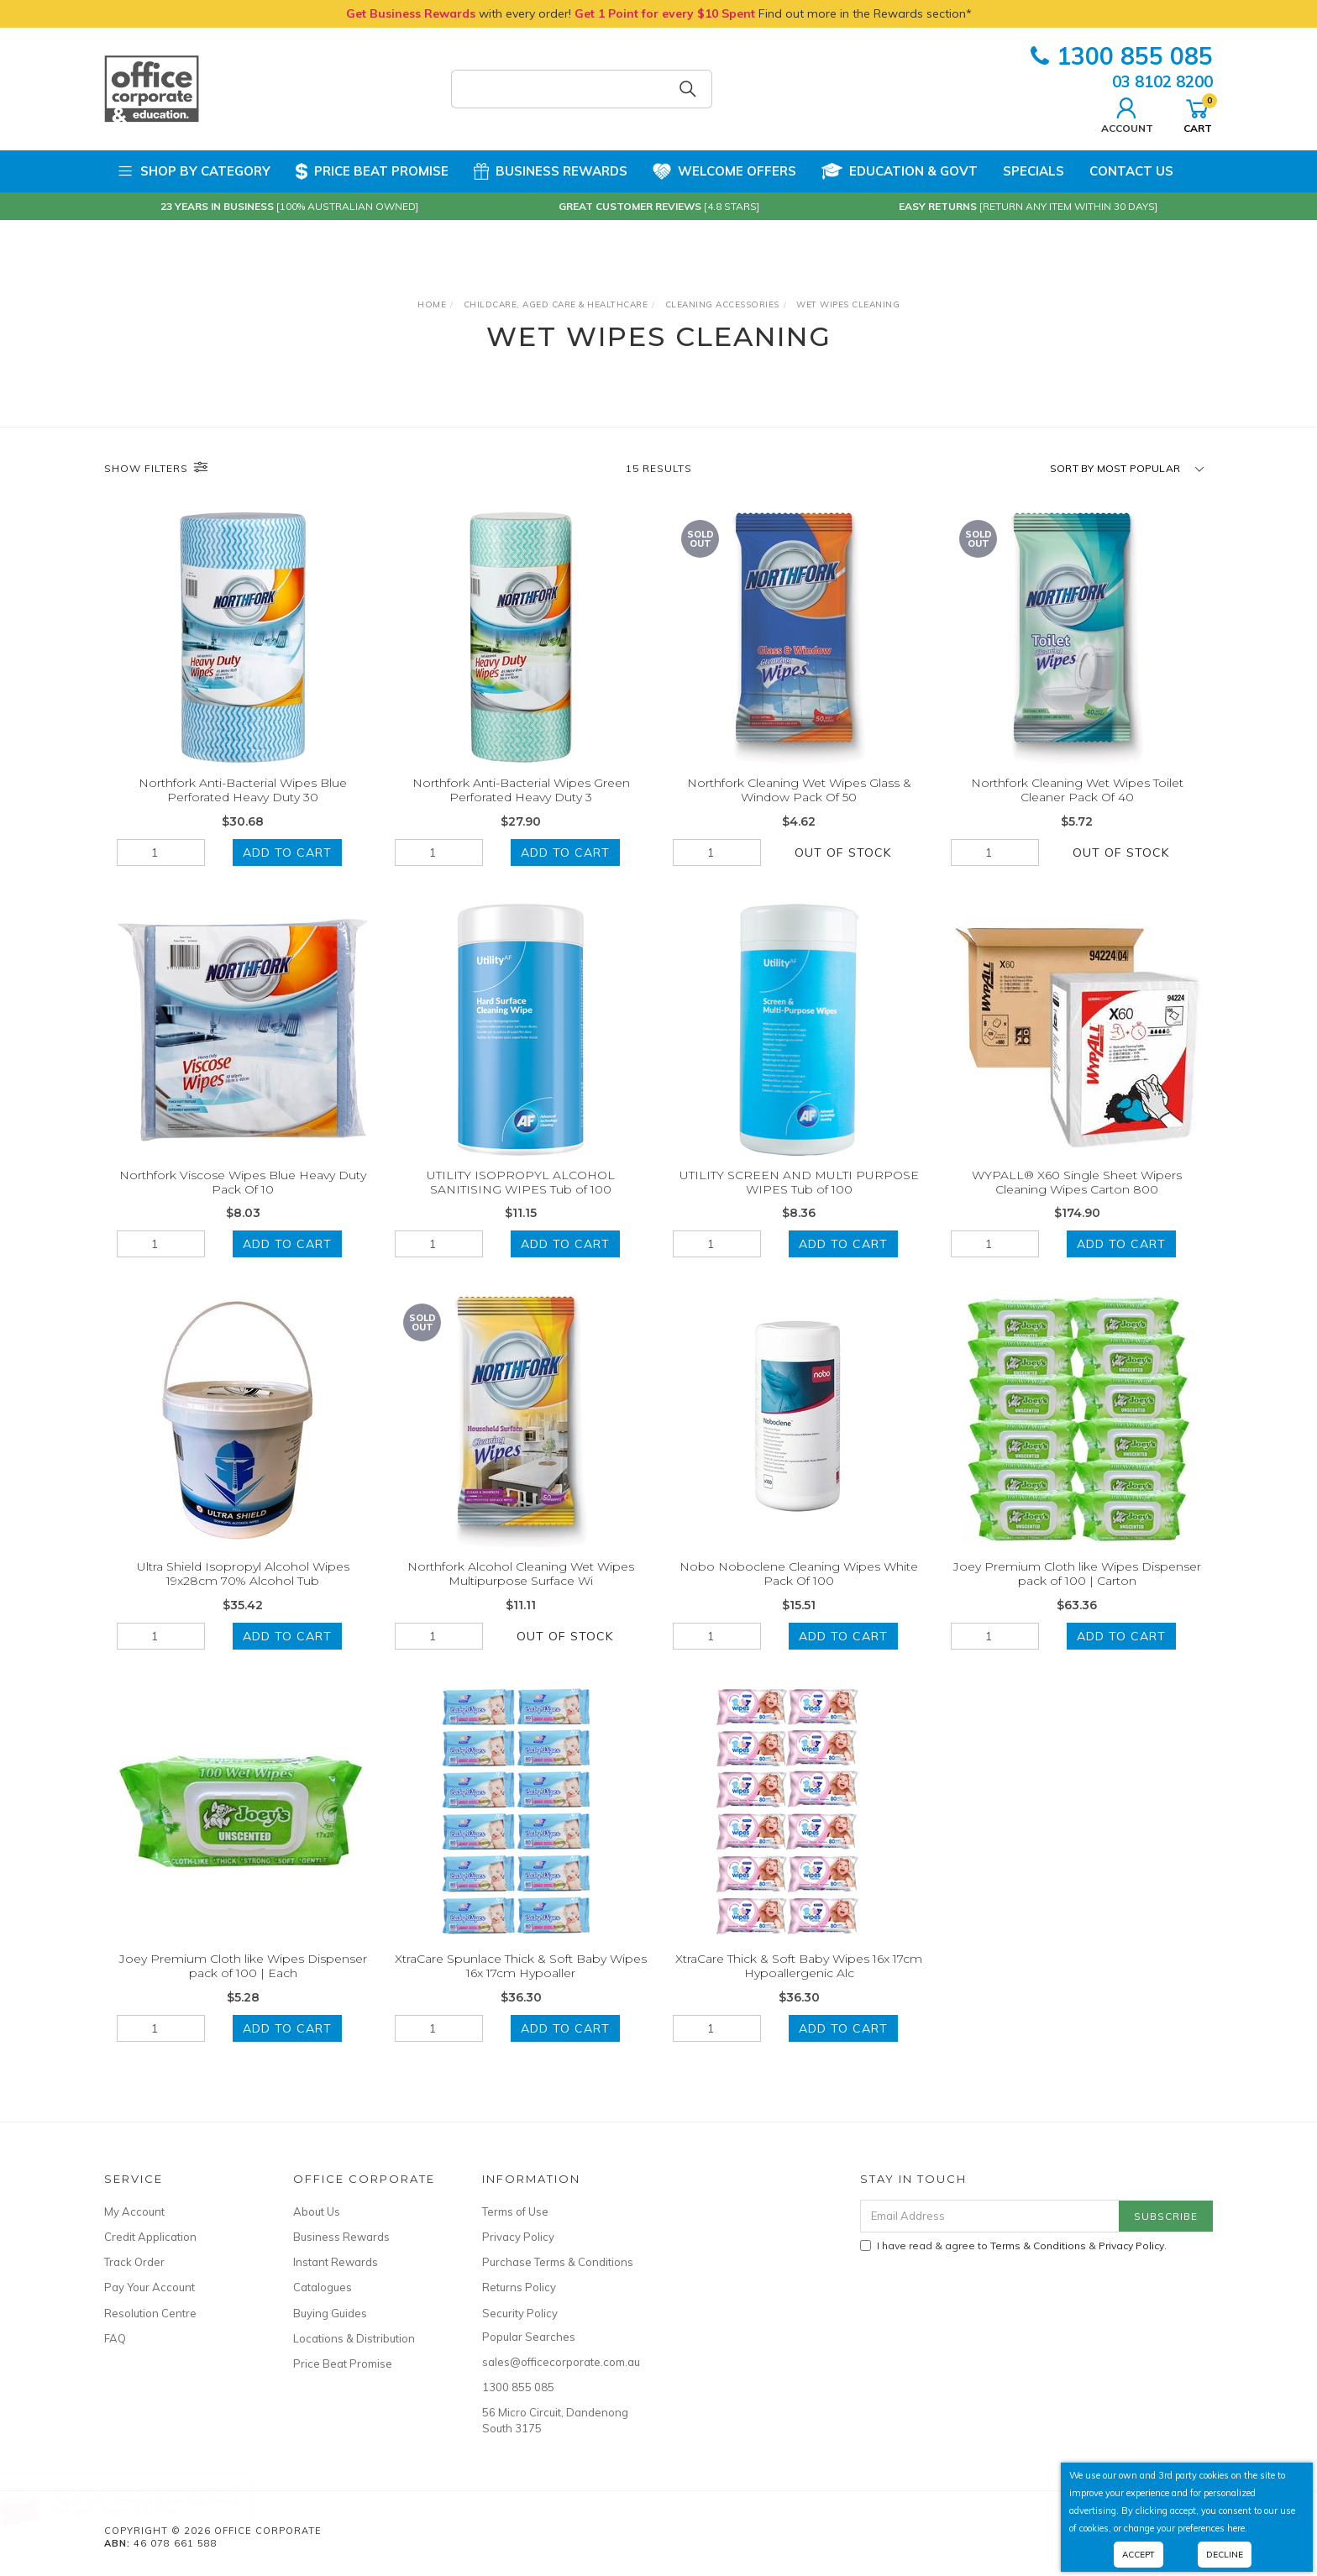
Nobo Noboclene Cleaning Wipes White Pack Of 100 (798, 1589)
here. (1237, 2528)
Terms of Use (515, 2211)
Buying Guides (330, 2313)
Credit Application (150, 2236)
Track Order (134, 2262)
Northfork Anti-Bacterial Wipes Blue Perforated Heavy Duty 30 (243, 790)
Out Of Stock (843, 852)
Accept (1138, 2554)
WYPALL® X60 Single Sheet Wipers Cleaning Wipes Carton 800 (1077, 1198)
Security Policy (520, 2313)
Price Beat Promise (372, 171)
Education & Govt (899, 171)
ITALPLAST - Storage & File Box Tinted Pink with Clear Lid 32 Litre (161, 2506)
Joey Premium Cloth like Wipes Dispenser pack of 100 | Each (243, 1981)
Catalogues (322, 2287)
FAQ (115, 2338)
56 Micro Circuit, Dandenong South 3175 (555, 2419)
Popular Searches (528, 2336)
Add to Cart (287, 852)
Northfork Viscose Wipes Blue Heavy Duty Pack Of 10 (242, 1198)
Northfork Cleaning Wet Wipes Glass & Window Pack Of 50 (799, 790)
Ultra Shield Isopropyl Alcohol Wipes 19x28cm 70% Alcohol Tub (243, 1589)
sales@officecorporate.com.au (557, 2362)
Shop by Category (193, 171)
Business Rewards (550, 171)
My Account (134, 2211)
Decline (1224, 2554)
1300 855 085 (1122, 56)
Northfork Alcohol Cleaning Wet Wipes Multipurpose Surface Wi (520, 1589)
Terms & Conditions (1038, 2245)
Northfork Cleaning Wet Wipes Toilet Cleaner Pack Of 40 (1077, 790)
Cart (1198, 113)
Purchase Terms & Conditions (557, 2262)
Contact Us (1131, 171)
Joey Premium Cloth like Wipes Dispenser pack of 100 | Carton (1077, 1589)
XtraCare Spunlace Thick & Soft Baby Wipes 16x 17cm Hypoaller (521, 1981)
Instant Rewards (335, 2262)
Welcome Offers (724, 164)
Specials (1033, 171)
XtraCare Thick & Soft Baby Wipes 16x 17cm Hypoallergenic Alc (798, 1981)
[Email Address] (990, 2216)
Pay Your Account (149, 2287)
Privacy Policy (518, 2236)
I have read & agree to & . (1013, 2245)
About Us (316, 2211)
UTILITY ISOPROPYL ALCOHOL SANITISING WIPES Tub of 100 (521, 1198)
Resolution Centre (150, 2313)
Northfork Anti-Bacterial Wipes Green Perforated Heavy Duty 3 (521, 790)
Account (1127, 113)
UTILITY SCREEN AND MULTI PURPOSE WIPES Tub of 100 (799, 1198)
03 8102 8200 (1162, 81)
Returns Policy (519, 2287)
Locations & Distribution (354, 2338)
